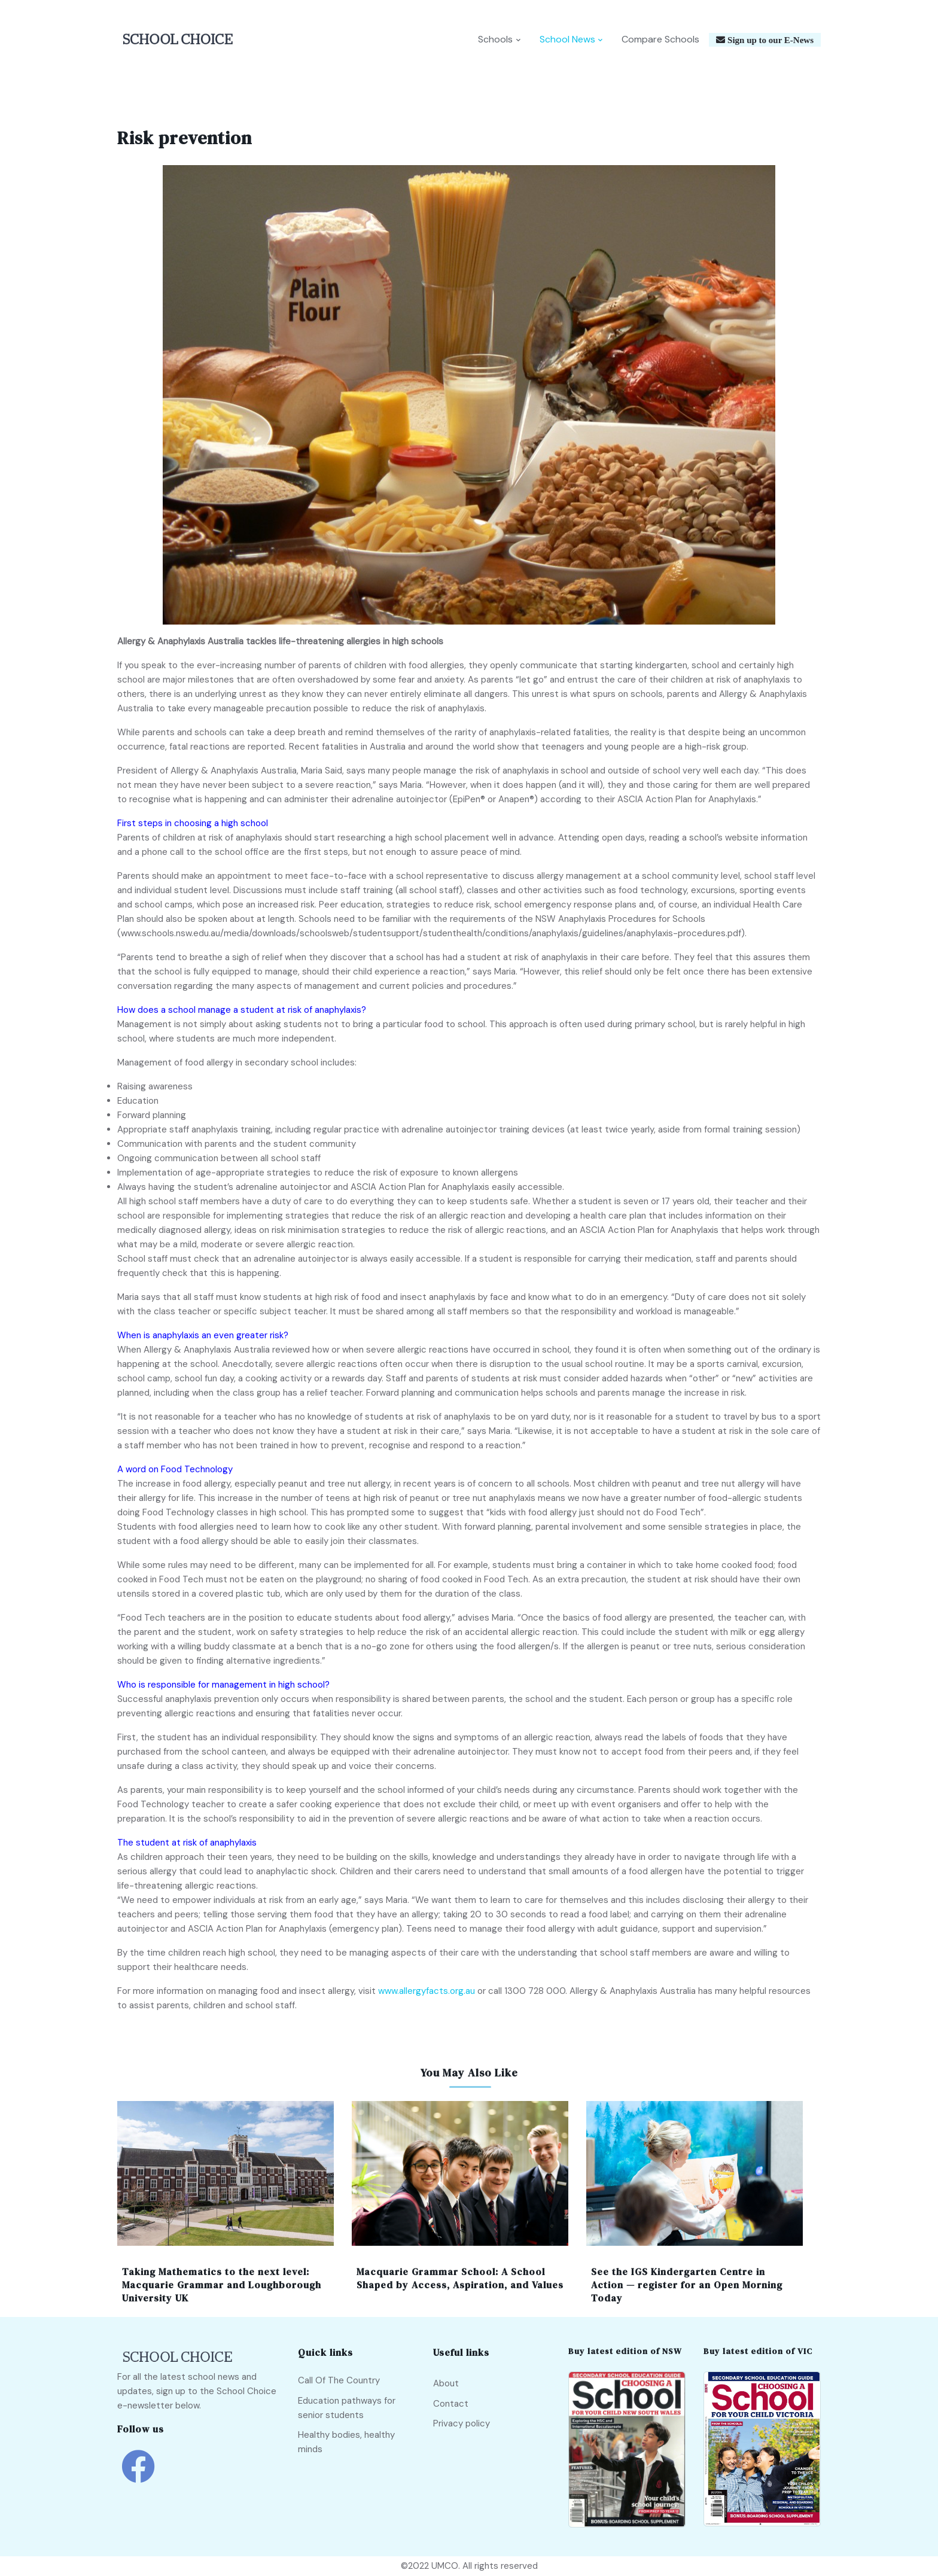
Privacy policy (461, 2424)
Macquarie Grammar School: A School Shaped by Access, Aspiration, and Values (460, 2279)
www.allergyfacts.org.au (426, 1992)
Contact (450, 2404)
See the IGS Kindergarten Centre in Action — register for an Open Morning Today (686, 2286)
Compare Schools (660, 40)
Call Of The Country (339, 2381)
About (446, 2384)
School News (567, 40)
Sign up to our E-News (769, 40)
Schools (495, 40)
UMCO (444, 2566)
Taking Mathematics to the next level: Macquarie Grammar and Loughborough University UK (221, 2286)
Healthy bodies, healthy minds (346, 2442)
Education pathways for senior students (346, 2408)
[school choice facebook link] (138, 2475)
